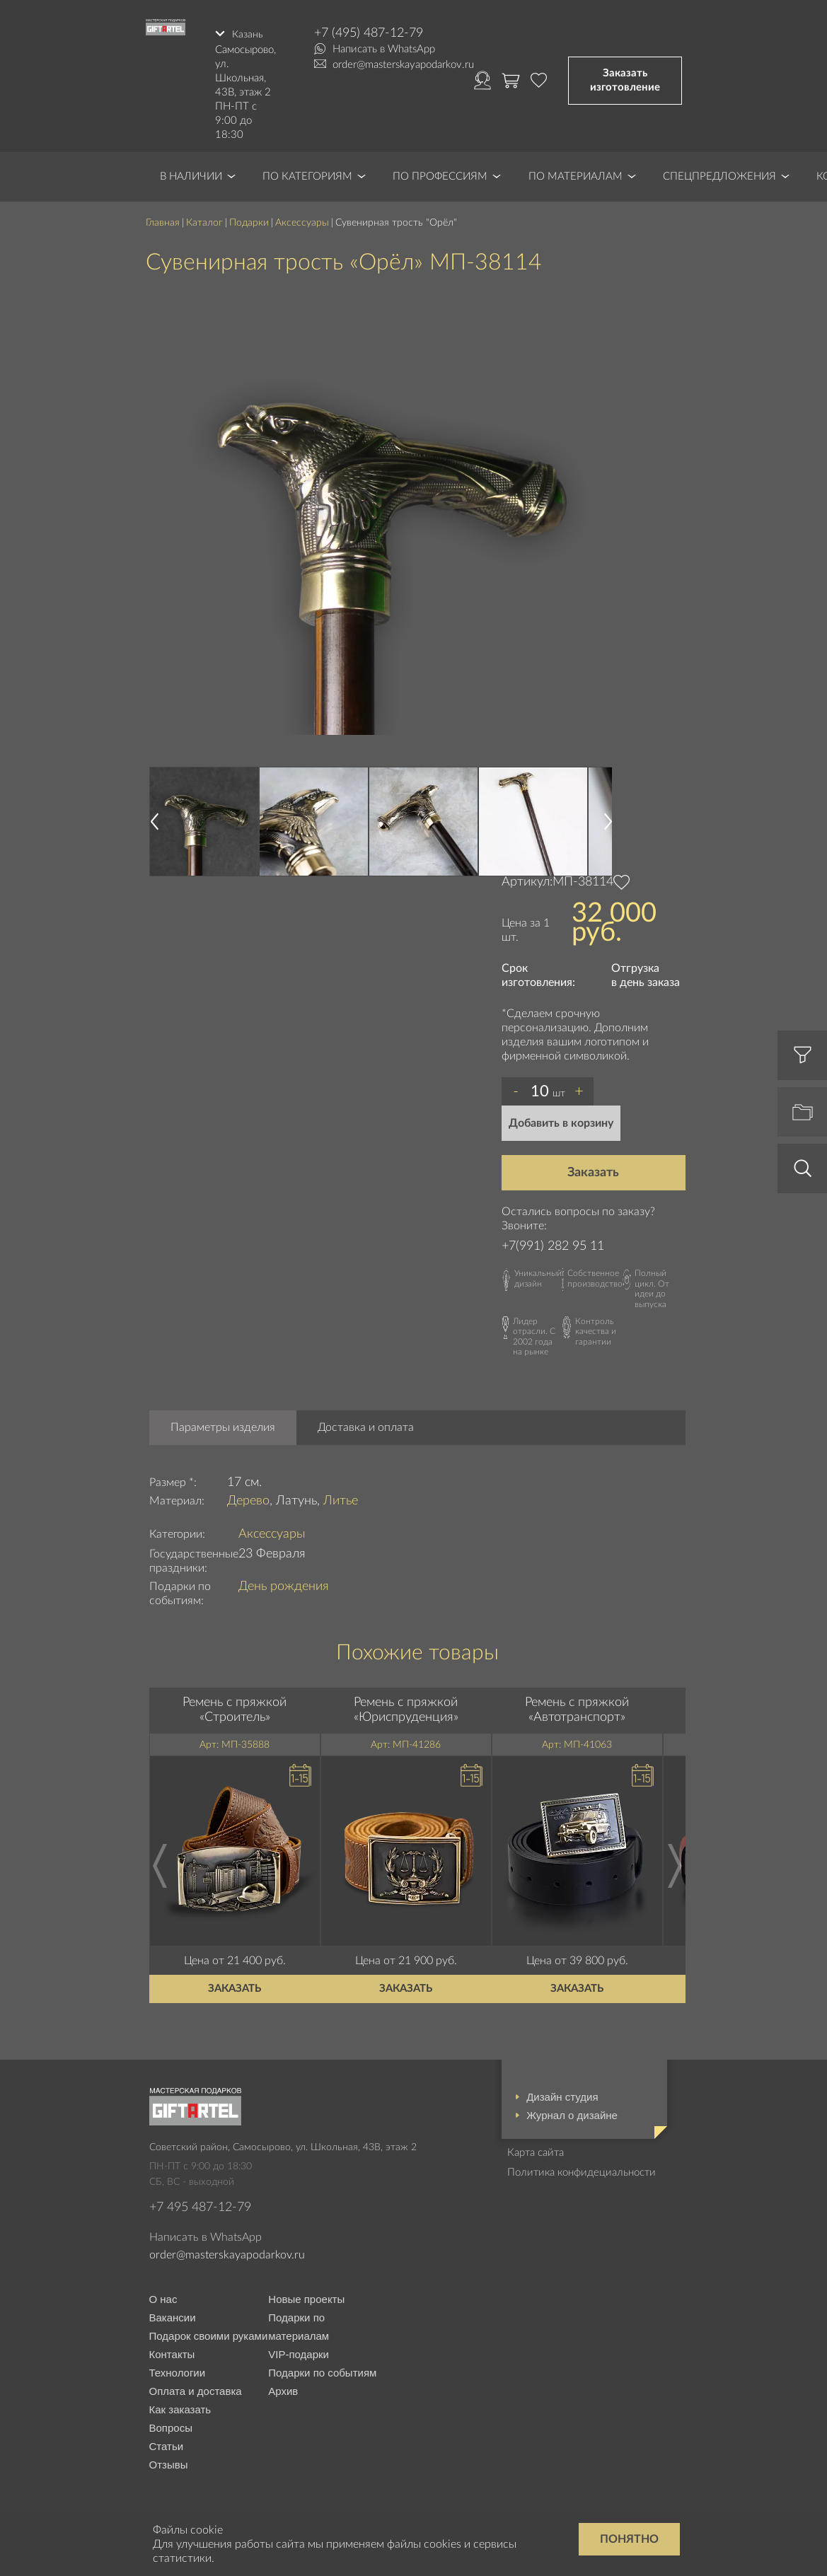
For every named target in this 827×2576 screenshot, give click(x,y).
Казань (248, 33)
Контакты (172, 2352)
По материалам (575, 173)
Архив (283, 2389)
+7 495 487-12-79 (200, 2205)
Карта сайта (535, 2150)
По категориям (307, 173)
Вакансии (172, 2315)
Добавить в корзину (561, 1120)
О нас (163, 2297)
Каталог (204, 220)
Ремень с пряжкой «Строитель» (235, 1707)
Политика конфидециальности (581, 2169)
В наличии (191, 173)
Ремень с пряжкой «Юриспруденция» (406, 1707)
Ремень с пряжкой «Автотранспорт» (577, 1707)
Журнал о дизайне (572, 2112)
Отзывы (168, 2462)
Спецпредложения (719, 173)
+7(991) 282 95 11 (553, 1243)
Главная (163, 220)
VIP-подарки (298, 2352)
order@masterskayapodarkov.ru (403, 64)
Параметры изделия (222, 1424)
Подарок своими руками (208, 2334)
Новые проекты (306, 2297)
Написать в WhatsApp (383, 49)
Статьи (166, 2444)
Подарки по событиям (322, 2371)
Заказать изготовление (625, 78)
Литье (340, 1498)
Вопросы (170, 2426)
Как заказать (180, 2407)
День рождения (283, 1583)
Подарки (249, 220)
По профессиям (440, 173)
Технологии (177, 2371)
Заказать (593, 1170)
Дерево (248, 1498)
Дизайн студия (562, 2094)
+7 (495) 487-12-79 (368, 33)
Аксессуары (302, 220)
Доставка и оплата (366, 1424)
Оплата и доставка (195, 2389)
